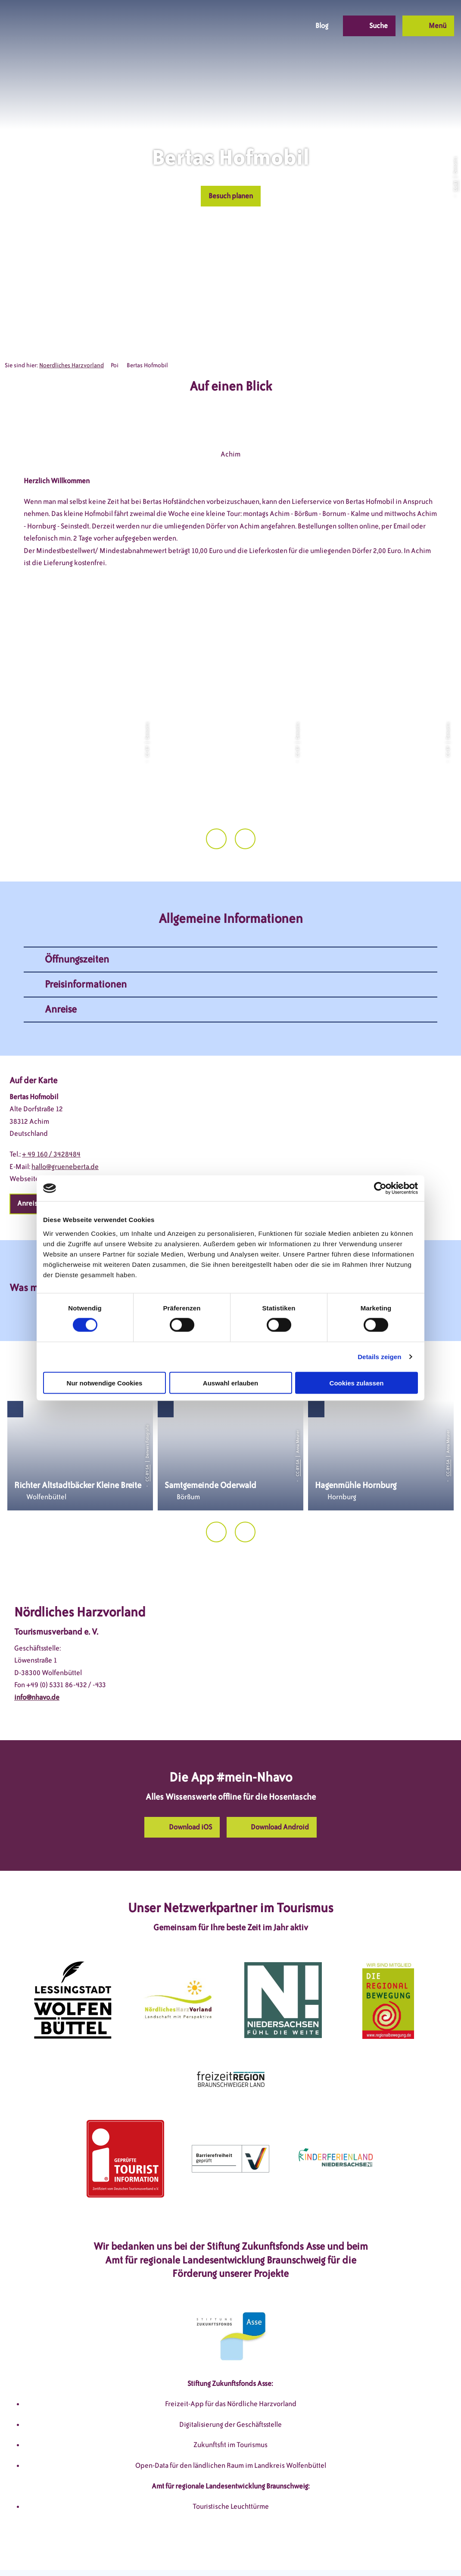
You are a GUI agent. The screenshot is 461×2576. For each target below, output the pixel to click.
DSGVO (101, 2553)
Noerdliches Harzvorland (71, 365)
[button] (237, 26)
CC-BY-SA (147, 1437)
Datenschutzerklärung (200, 2553)
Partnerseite (352, 2553)
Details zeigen (379, 1356)
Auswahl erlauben (230, 1382)
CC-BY (455, 185)
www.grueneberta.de (74, 1142)
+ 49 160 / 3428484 (51, 1117)
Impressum (139, 2553)
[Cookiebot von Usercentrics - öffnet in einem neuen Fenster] (380, 1188)
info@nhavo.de (36, 1660)
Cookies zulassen (357, 1382)
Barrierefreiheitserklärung (284, 2553)
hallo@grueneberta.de (65, 1130)
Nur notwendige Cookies (105, 1382)
